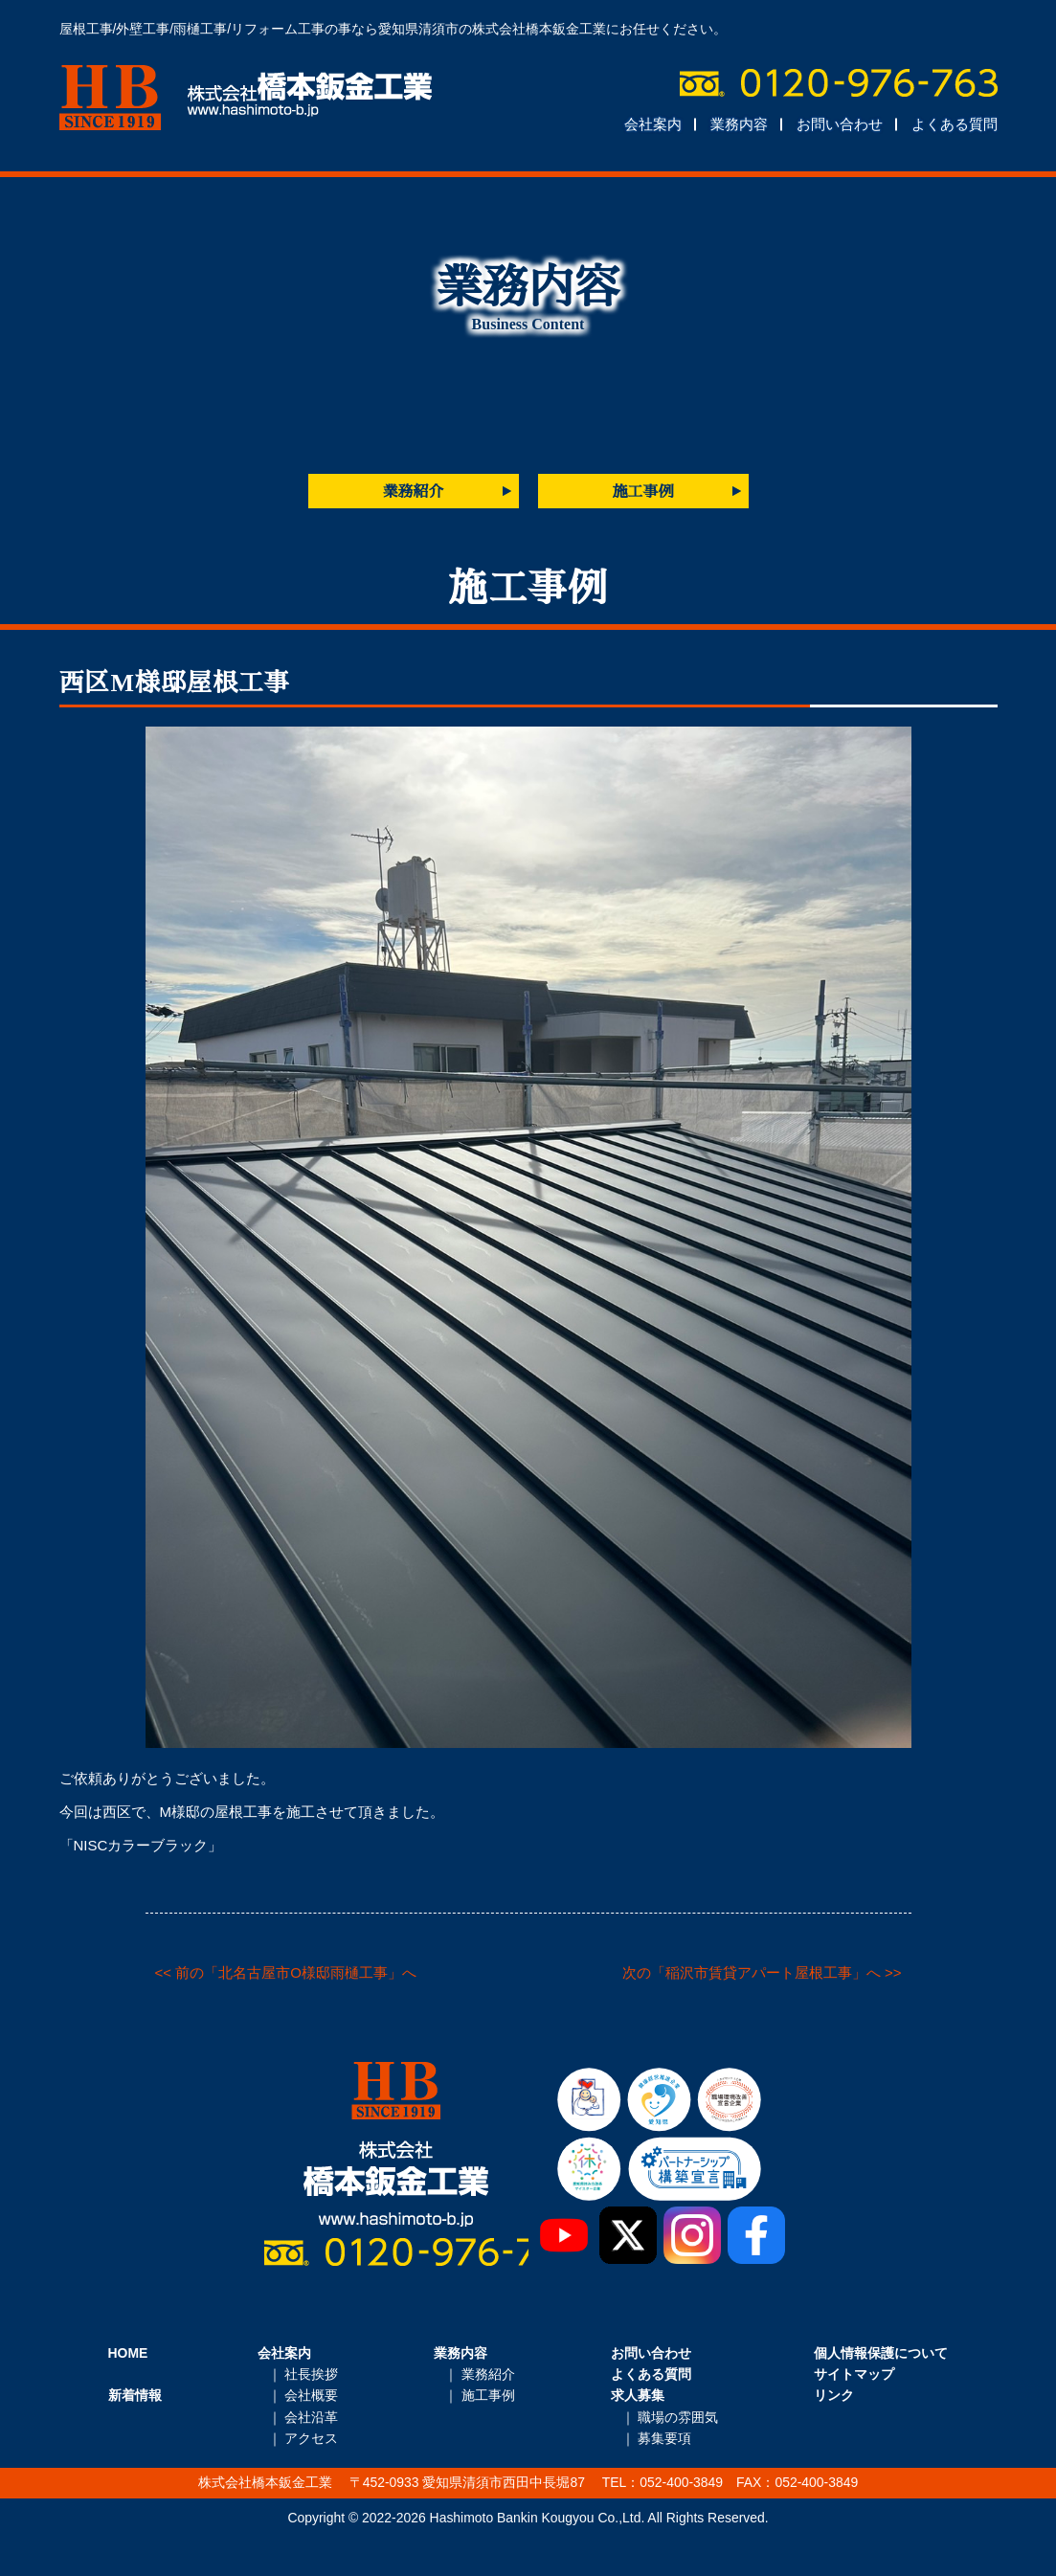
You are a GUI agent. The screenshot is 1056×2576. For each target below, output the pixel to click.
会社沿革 (311, 2417)
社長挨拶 (311, 2374)
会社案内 (653, 124)
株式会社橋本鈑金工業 (246, 97)
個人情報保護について (881, 2353)
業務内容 (739, 124)
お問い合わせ (840, 124)
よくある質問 (954, 124)
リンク (834, 2395)
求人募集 (637, 2395)
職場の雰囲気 (678, 2417)
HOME (128, 2353)
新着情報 (135, 2395)
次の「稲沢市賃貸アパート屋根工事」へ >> (762, 1972)
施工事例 (643, 491)
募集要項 (664, 2438)
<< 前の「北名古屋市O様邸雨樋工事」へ (285, 1972)
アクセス (311, 2438)
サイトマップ (854, 2374)
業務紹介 (413, 491)
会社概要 (311, 2395)
